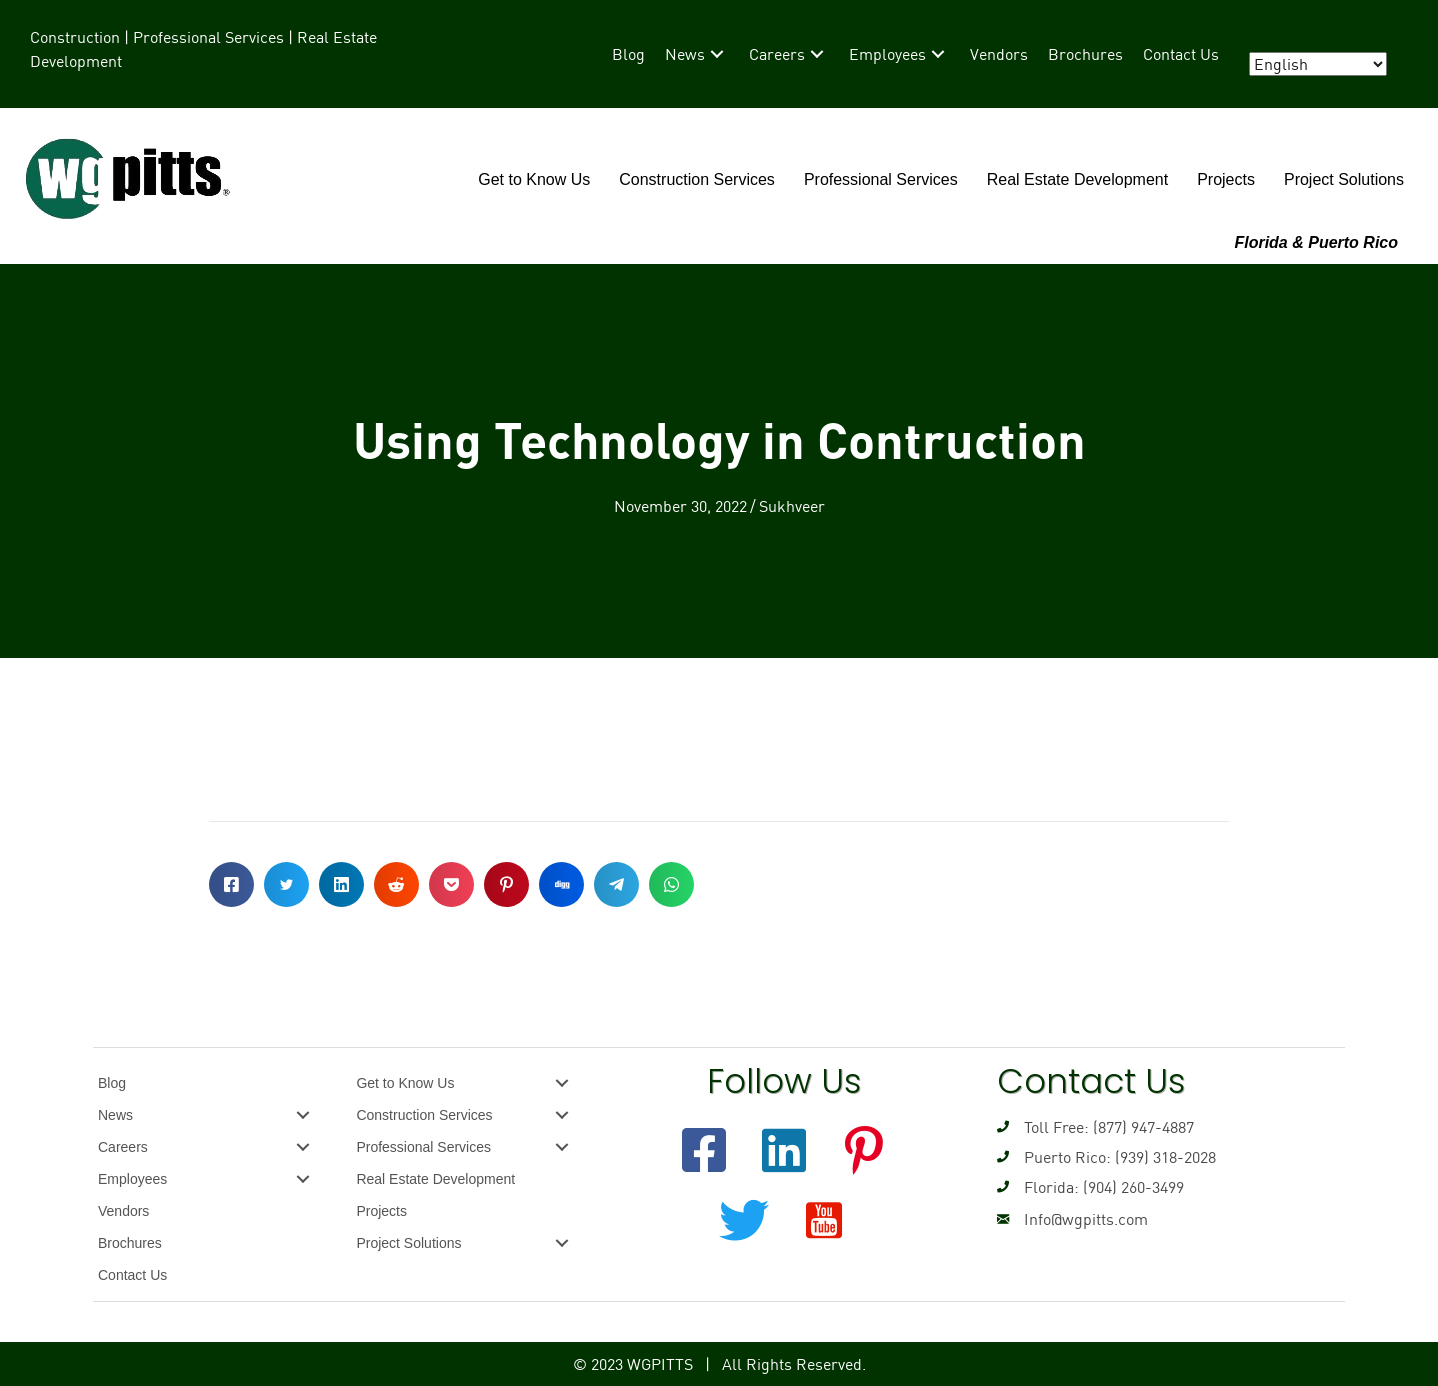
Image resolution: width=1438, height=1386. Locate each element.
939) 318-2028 (1168, 1157)
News (115, 1115)
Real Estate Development (1077, 179)
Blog (112, 1083)
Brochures (130, 1243)
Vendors (123, 1211)
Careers (123, 1147)
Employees (132, 1179)
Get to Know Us (534, 179)
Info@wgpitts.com (1086, 1219)
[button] (704, 1150)
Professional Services (881, 179)
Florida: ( (1056, 1187)
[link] (628, 54)
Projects (1226, 179)
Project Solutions (1344, 179)
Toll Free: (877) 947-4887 (1109, 1127)
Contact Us (132, 1275)
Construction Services (697, 179)
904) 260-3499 (1136, 1187)
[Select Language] (1318, 64)
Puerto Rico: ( (1072, 1157)
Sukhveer (792, 506)
